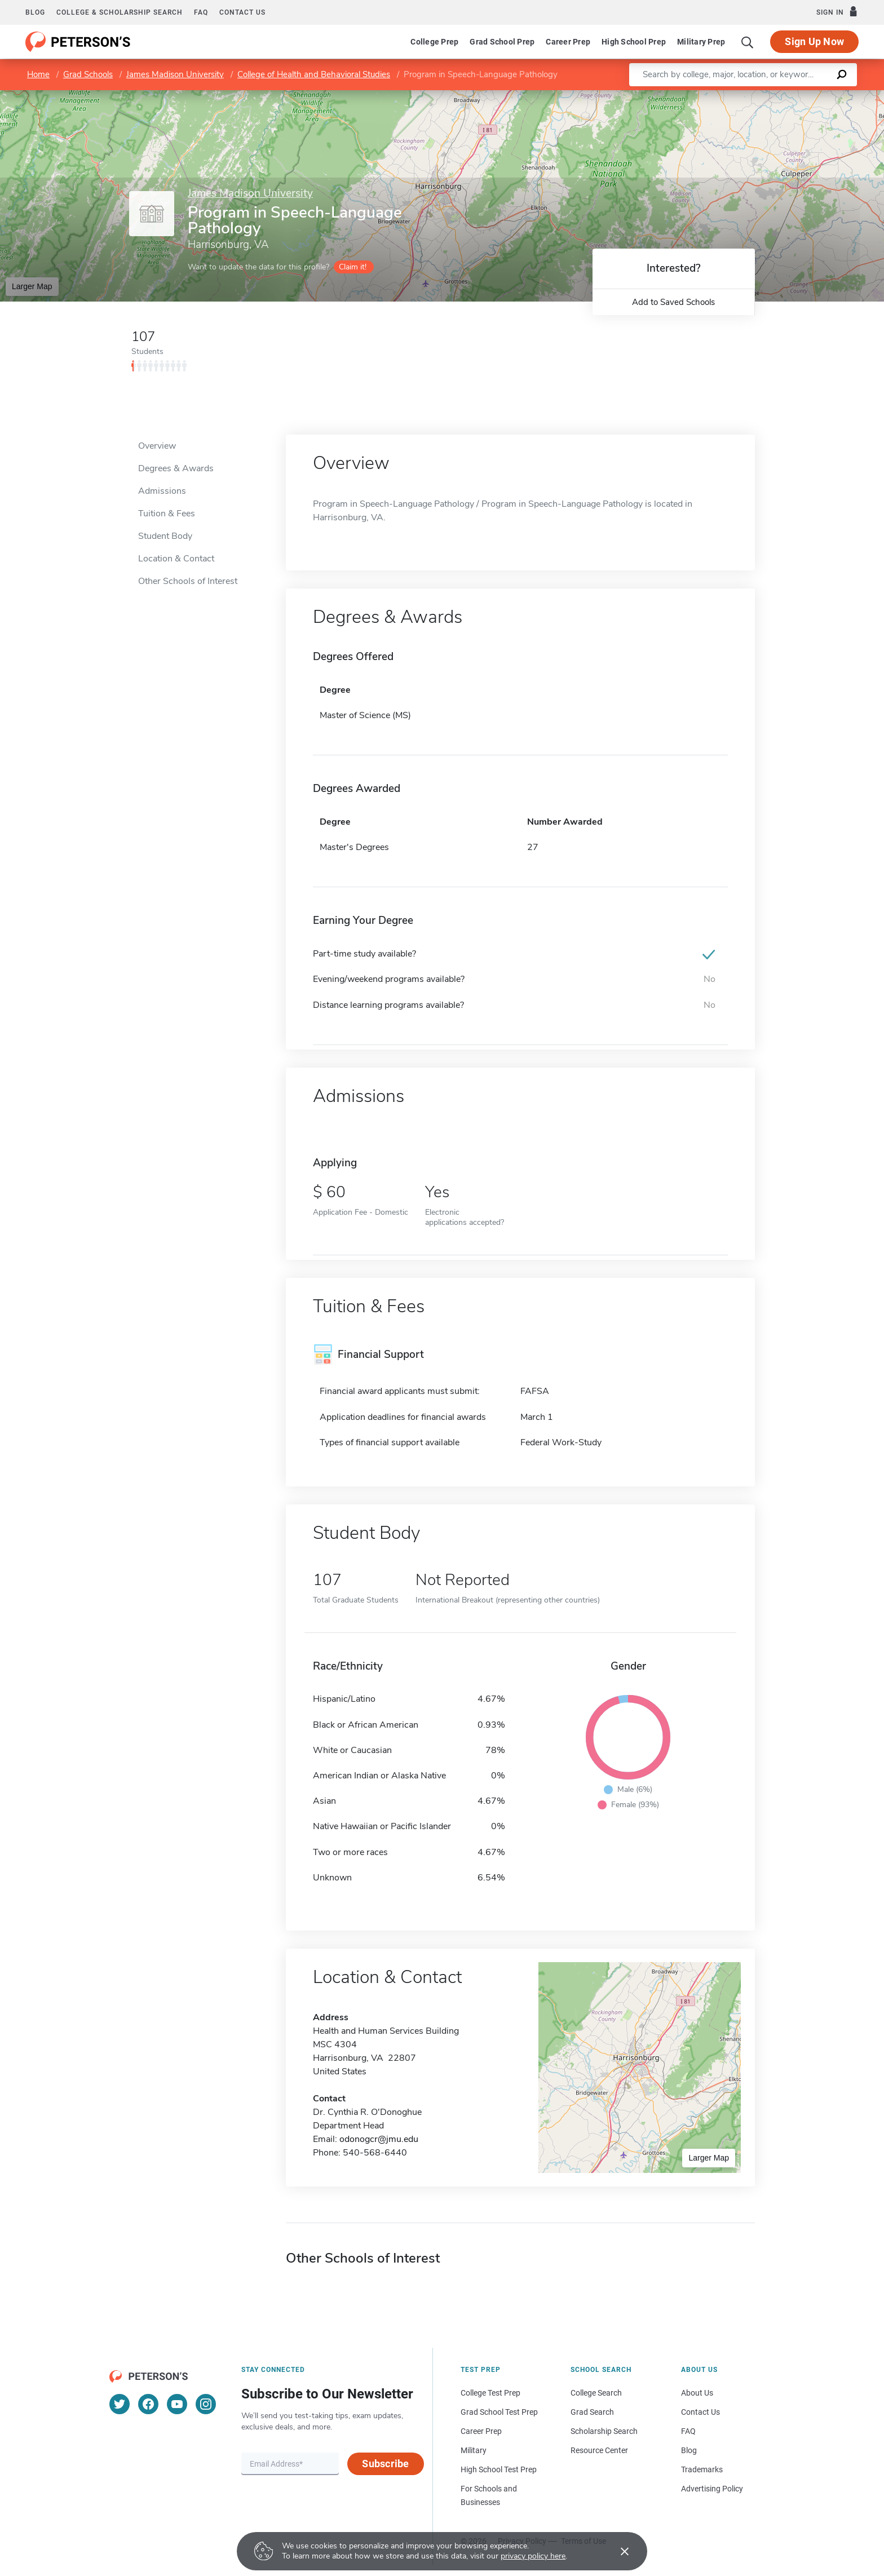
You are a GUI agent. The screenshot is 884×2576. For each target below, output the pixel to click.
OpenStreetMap (808, 95)
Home (38, 74)
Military (474, 2450)
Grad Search (592, 2411)
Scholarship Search (604, 2431)
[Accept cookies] (617, 2551)
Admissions (162, 491)
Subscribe (385, 2463)
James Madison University (175, 74)
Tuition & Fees (166, 513)
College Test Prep (490, 2392)
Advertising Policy (712, 2488)
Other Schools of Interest (187, 581)
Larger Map (32, 286)
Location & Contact (176, 558)
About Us (697, 2392)
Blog (35, 12)
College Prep (434, 41)
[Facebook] (148, 2404)
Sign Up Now (814, 41)
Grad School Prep (502, 41)
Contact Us (700, 2411)
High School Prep (634, 41)
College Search (596, 2392)
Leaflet (747, 95)
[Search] (747, 42)
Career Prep (568, 41)
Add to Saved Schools (673, 302)
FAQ (201, 12)
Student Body (165, 536)
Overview (157, 446)
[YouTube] (177, 2404)
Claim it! (352, 267)
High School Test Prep (499, 2469)
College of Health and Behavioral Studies (313, 74)
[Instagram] (206, 2404)
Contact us (242, 12)
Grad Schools (88, 74)
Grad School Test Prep (499, 2411)
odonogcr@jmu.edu (378, 2139)
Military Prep (701, 41)
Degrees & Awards (176, 468)
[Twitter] (119, 2404)
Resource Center (599, 2450)
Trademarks (702, 2469)
